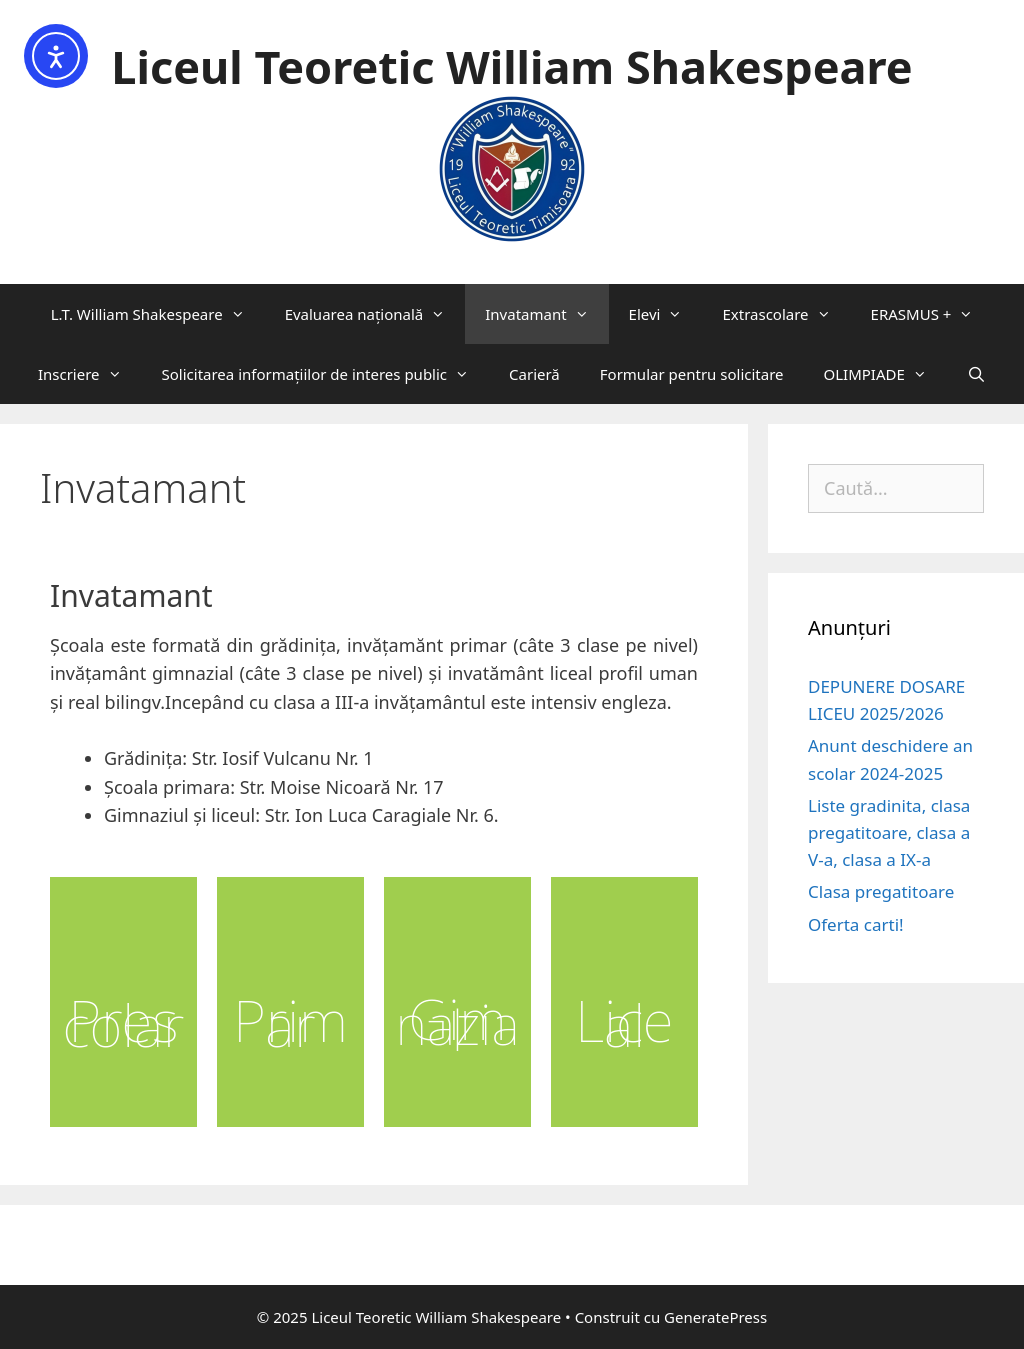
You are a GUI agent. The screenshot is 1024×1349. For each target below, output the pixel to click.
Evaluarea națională (375, 314)
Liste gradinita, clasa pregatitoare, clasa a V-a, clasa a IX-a (889, 832)
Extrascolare (786, 314)
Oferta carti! (856, 924)
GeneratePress (715, 1317)
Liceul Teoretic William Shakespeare (511, 66)
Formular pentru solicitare (692, 374)
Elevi (666, 314)
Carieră (534, 374)
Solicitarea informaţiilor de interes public (326, 374)
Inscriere (90, 374)
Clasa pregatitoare (881, 891)
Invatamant (546, 314)
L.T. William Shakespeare (158, 314)
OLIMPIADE (885, 374)
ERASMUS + (932, 314)
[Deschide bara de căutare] (976, 374)
